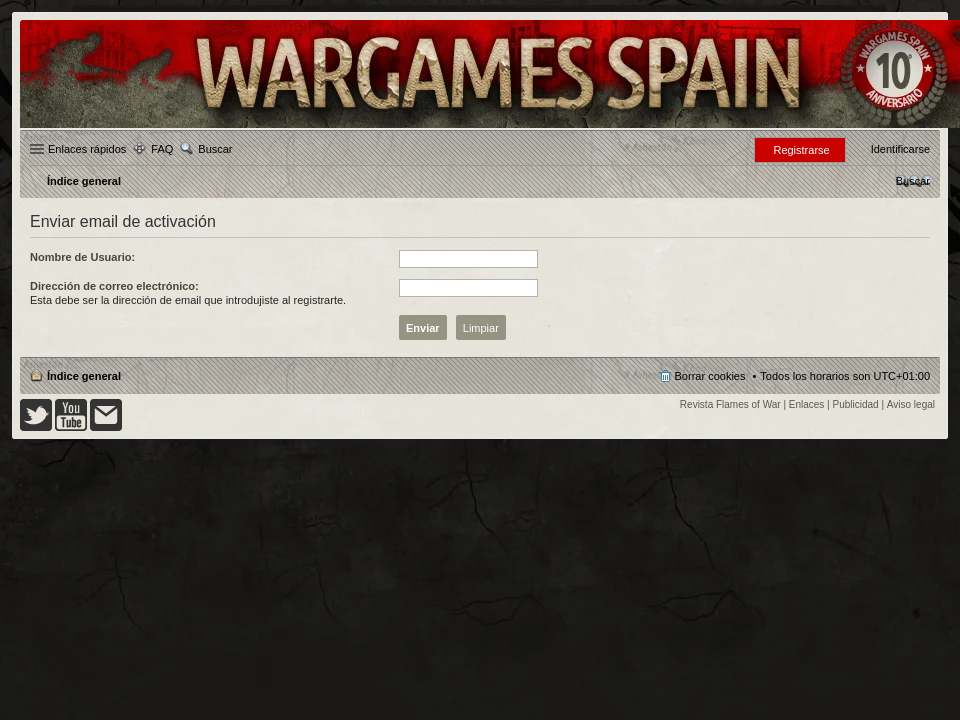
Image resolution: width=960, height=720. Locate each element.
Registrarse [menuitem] (801, 150)
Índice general (84, 376)
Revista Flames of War (730, 404)
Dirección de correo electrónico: (114, 286)
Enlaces (807, 404)
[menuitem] (913, 181)
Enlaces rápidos (87, 149)
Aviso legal (911, 404)
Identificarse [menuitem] (900, 149)
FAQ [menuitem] (162, 149)
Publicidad (856, 404)
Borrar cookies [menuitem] (710, 376)
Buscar (215, 149)
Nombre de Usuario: (82, 257)
